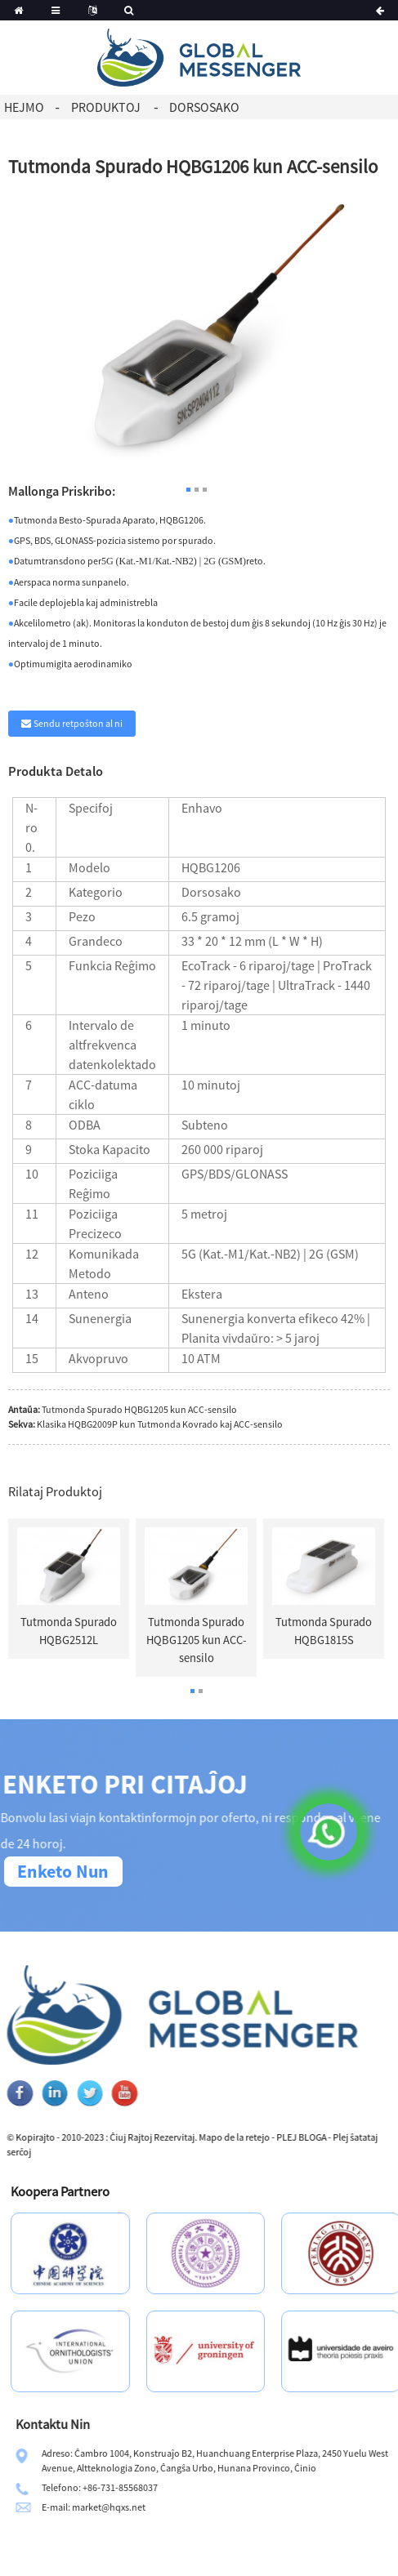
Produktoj (106, 107)
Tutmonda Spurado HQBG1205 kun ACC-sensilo (139, 1409)
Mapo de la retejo (302, 2137)
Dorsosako (204, 107)
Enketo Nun (63, 1871)
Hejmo (24, 107)
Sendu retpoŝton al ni (78, 723)
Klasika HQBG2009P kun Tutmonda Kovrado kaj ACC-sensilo (160, 1424)
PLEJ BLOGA (369, 2137)
